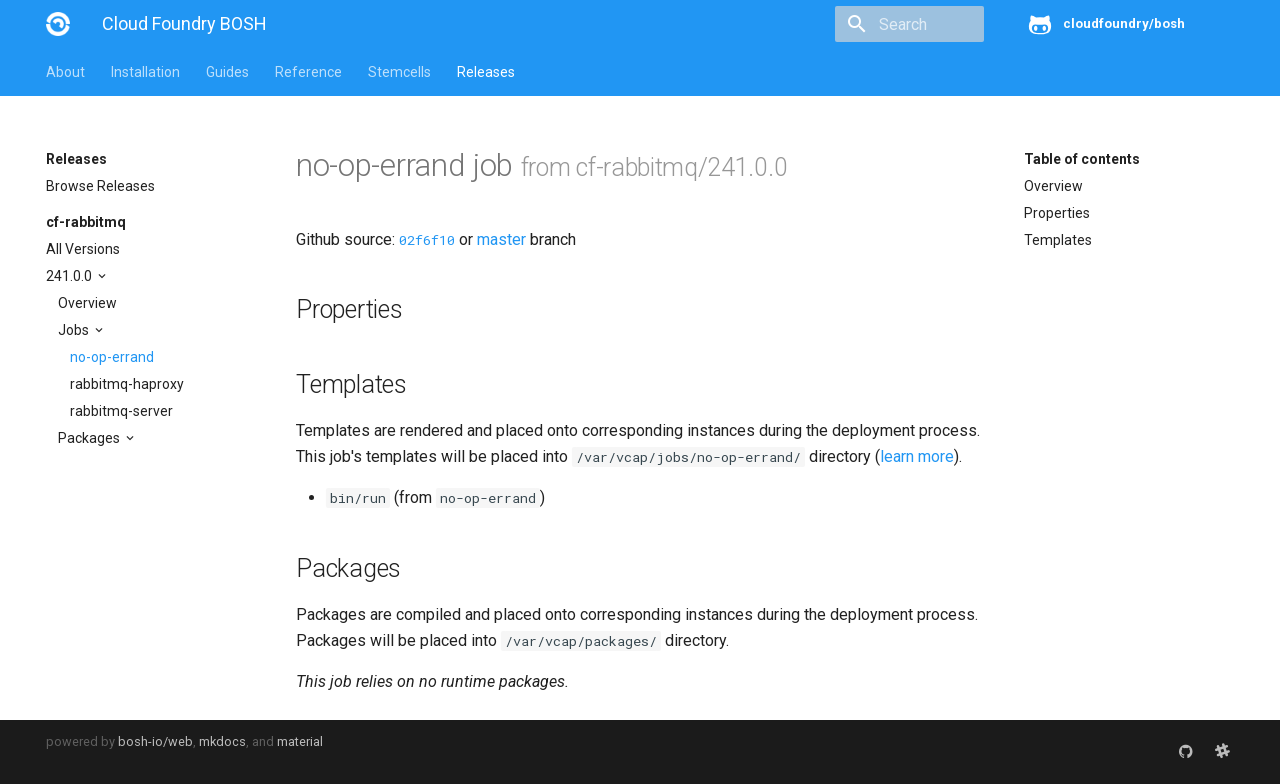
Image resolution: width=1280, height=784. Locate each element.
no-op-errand (112, 357)
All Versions (83, 249)
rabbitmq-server (121, 411)
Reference (308, 72)
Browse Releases (100, 186)
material (300, 741)
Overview (87, 303)
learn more (917, 456)
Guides (227, 72)
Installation (145, 72)
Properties (1057, 213)
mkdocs (222, 741)
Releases (486, 72)
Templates (1058, 240)
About (65, 72)
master (501, 239)
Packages (90, 438)
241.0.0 (70, 276)
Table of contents (1082, 159)
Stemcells (399, 72)
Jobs (75, 330)
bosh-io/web (155, 741)
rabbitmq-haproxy (127, 384)
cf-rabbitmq (86, 222)
